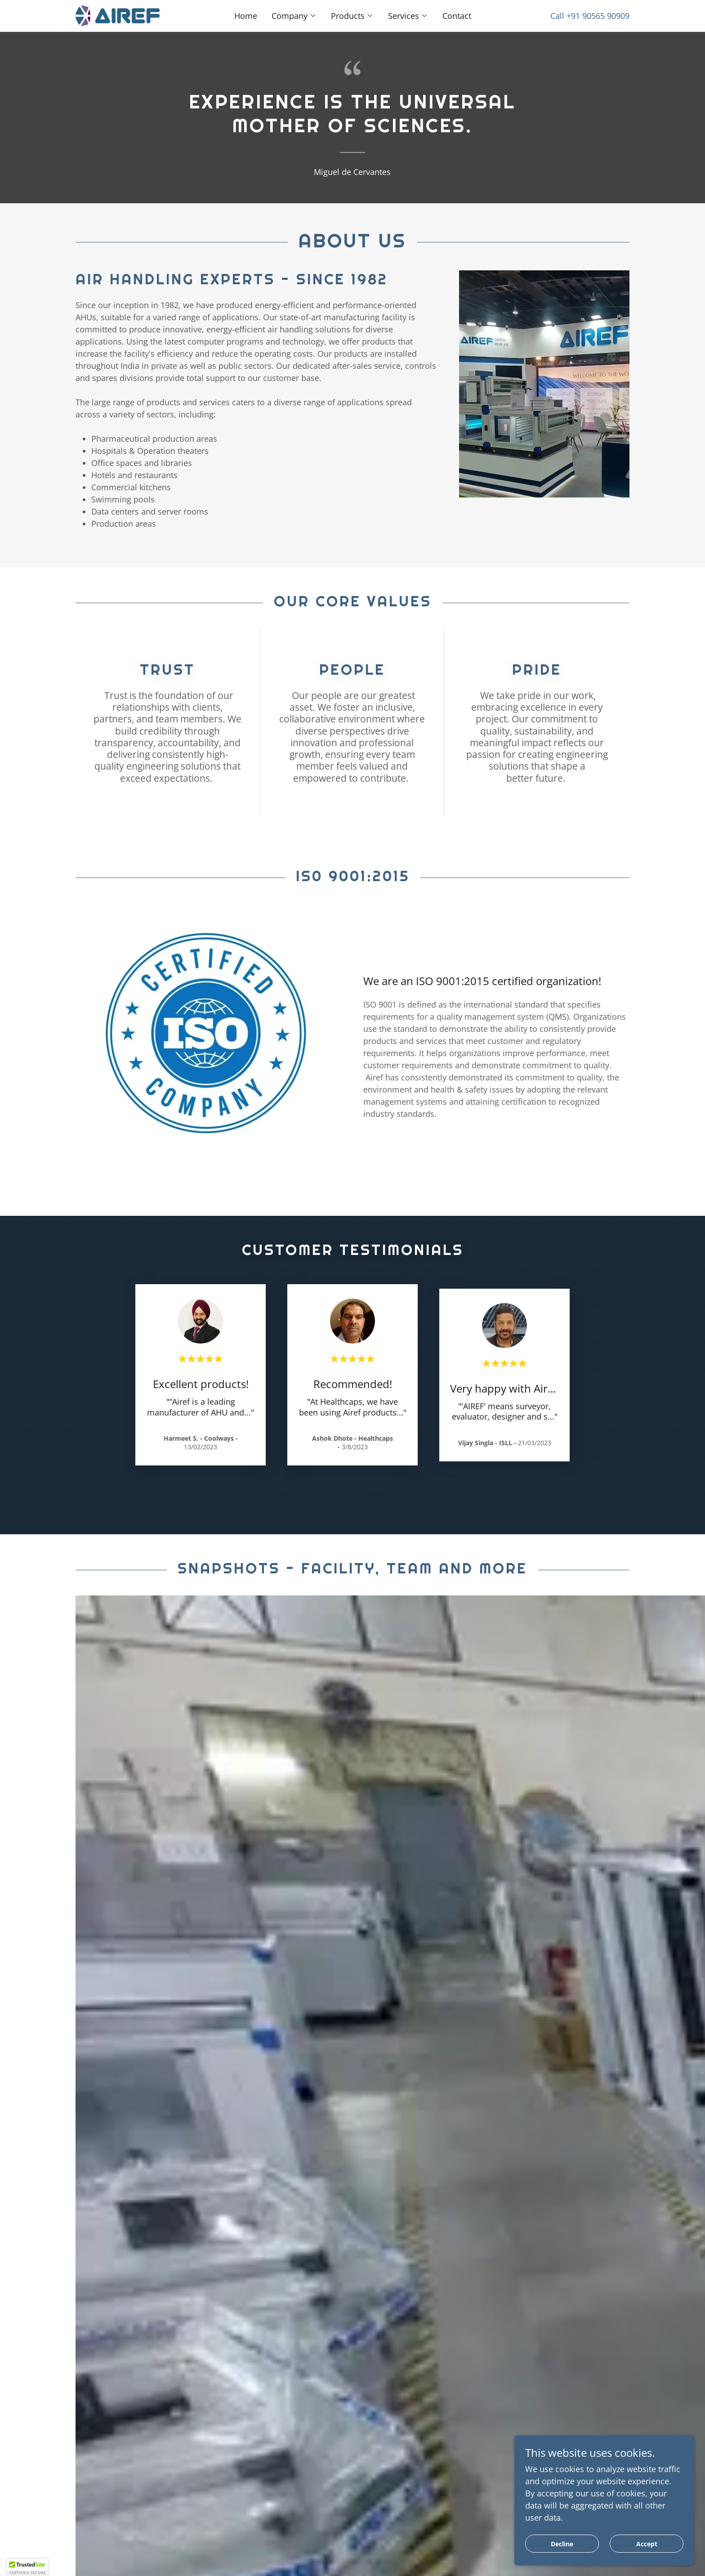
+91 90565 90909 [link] (598, 15)
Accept (646, 2544)
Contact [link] (456, 15)
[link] (118, 14)
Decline (562, 2544)
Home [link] (245, 15)
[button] (294, 15)
